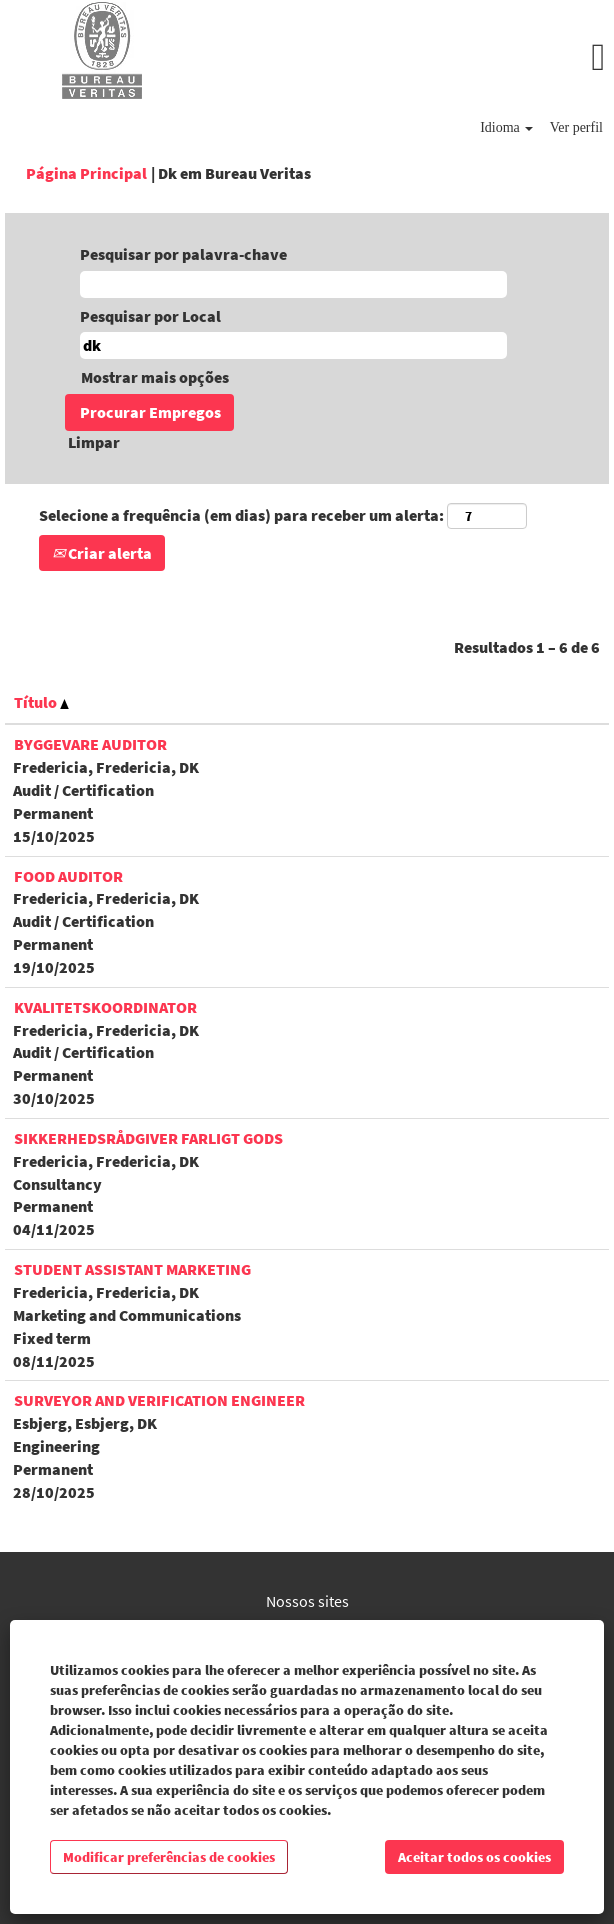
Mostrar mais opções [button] (155, 377)
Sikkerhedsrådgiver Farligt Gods (148, 1138)
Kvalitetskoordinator (105, 1007)
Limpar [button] (94, 442)
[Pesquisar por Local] (293, 345)
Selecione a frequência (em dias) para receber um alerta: (241, 515)
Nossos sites (307, 1601)
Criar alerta (102, 553)
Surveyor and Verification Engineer (159, 1400)
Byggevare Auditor (90, 744)
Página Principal (86, 173)
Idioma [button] (506, 127)
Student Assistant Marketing (132, 1269)
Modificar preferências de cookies (169, 1857)
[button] (409, 57)
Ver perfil (576, 127)
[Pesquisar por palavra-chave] (293, 284)
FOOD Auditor (68, 876)
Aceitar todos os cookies (474, 1857)
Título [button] (41, 702)
